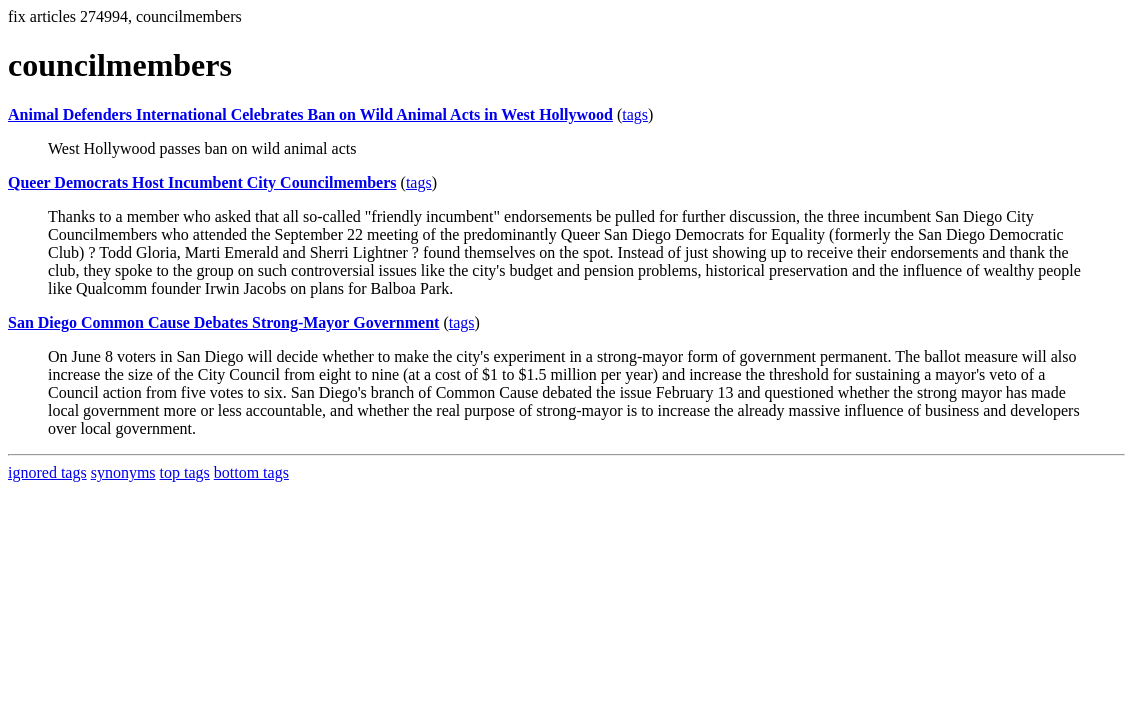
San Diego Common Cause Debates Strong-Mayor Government (223, 322)
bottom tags (251, 472)
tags (635, 114)
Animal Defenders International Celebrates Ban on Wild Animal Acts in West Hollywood (310, 114)
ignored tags (47, 472)
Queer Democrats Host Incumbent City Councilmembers (202, 182)
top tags (185, 472)
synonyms (123, 472)
